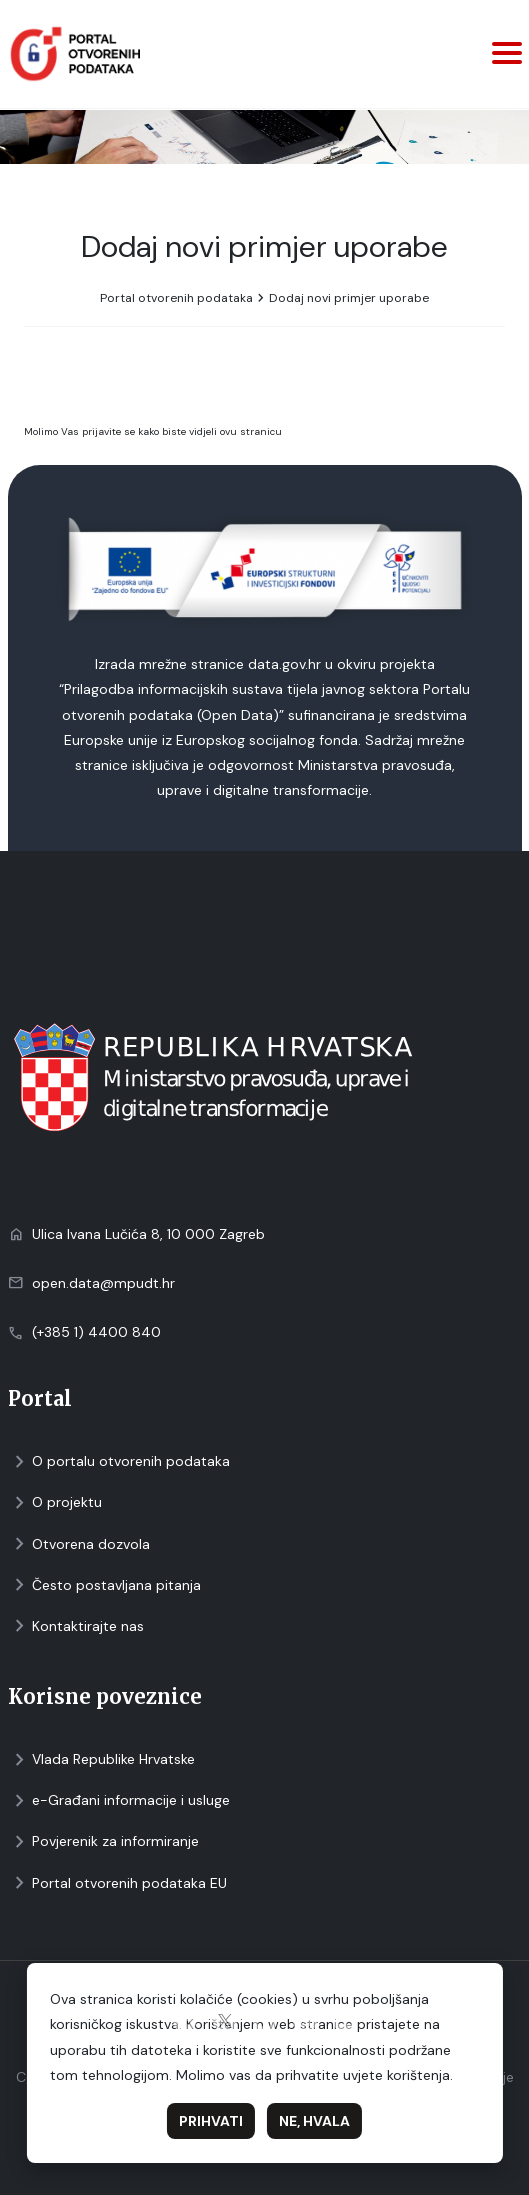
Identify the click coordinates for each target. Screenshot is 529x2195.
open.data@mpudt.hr (103, 1283)
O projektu (55, 1502)
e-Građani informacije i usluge (119, 1800)
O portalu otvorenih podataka (119, 1461)
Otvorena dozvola (79, 1544)
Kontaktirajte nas (76, 1626)
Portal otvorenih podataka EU (117, 1883)
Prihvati (211, 2121)
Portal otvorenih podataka (176, 298)
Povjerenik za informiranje (103, 1841)
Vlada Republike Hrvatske (101, 1759)
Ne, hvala (314, 2121)
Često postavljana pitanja (104, 1585)
